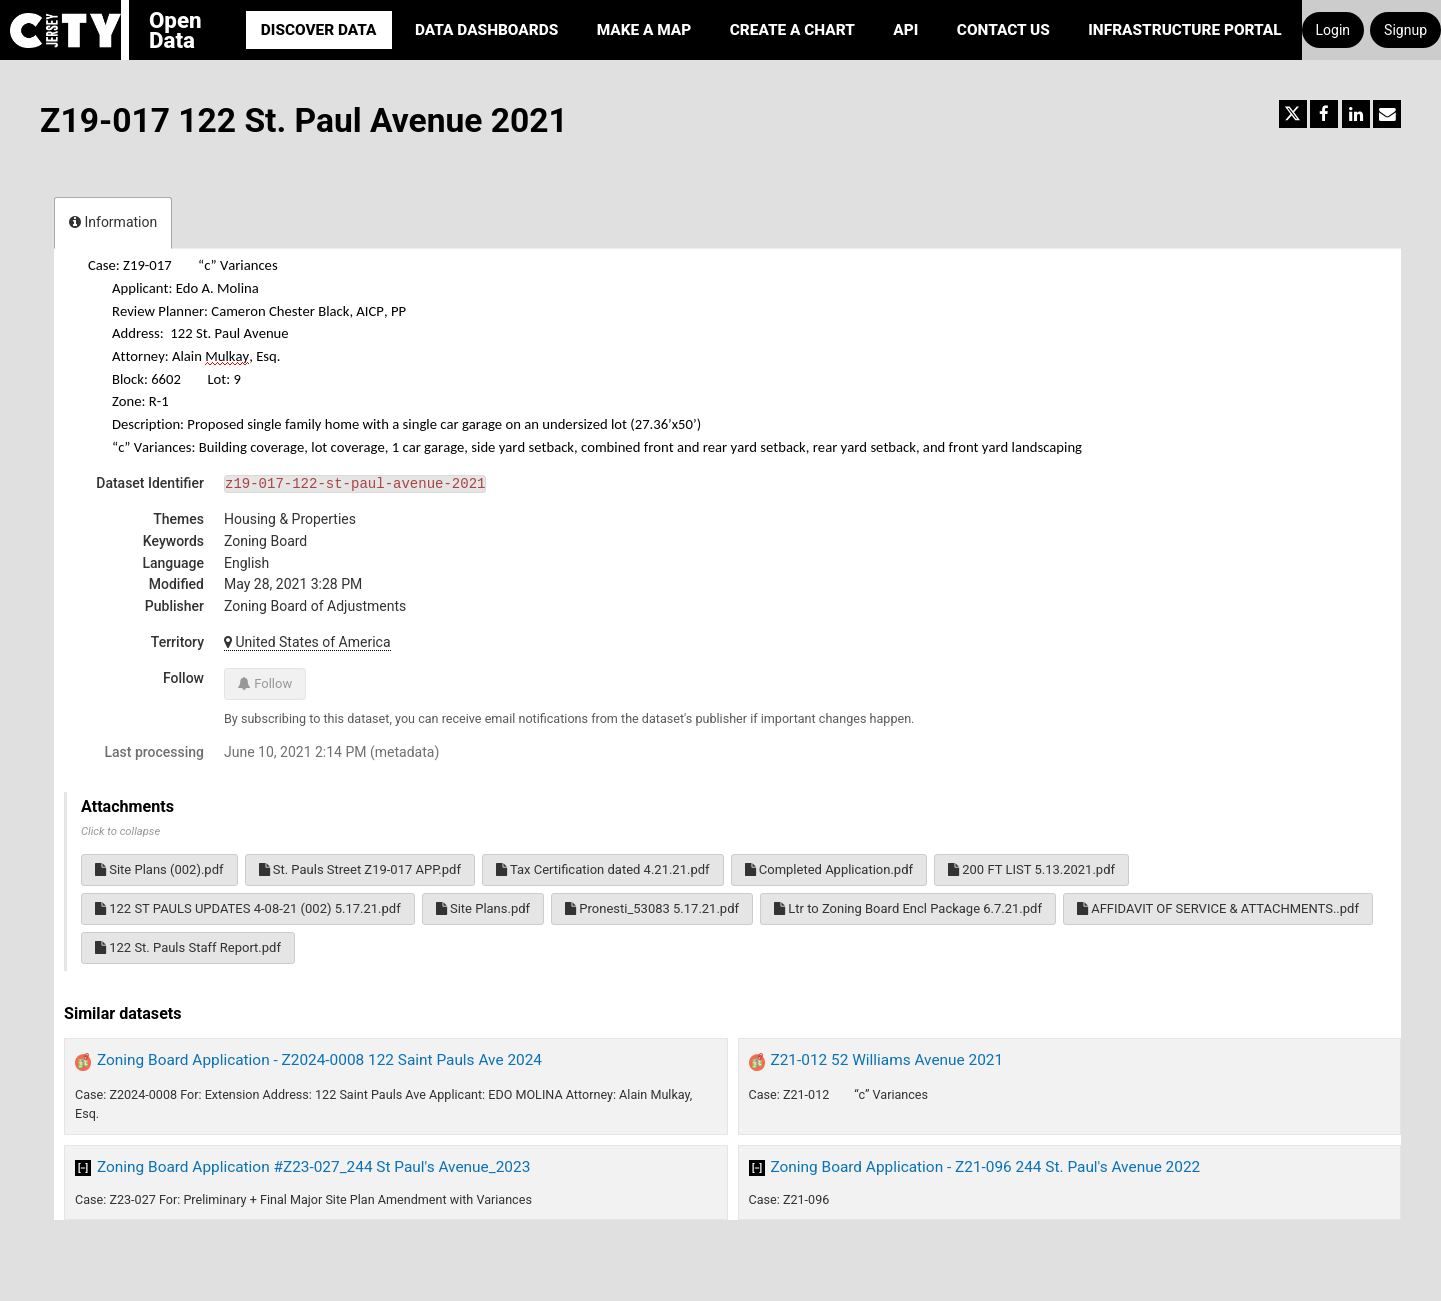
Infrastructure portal (1184, 30)
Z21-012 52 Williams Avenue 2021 (887, 1060)
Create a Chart (792, 30)
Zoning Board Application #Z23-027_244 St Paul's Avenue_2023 (313, 1167)
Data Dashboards (486, 30)
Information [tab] (113, 222)
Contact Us (1003, 30)
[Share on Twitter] (1293, 114)
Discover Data (319, 30)
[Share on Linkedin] (1356, 114)
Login (1333, 30)
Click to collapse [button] (120, 831)
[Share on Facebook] (1324, 114)
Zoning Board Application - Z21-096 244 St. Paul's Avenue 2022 (986, 1167)
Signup (1405, 30)
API (905, 30)
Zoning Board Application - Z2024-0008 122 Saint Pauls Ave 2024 (319, 1060)
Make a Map (644, 30)
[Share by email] (1387, 114)
